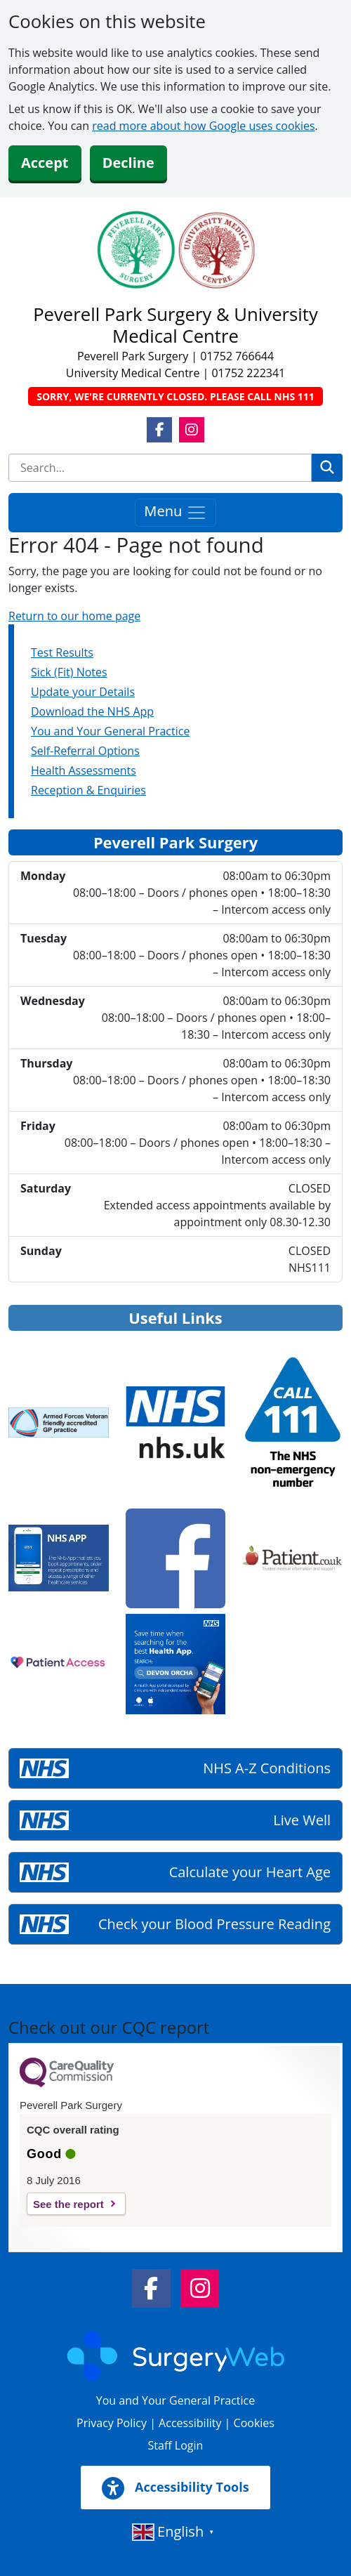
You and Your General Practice (110, 731)
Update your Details (83, 691)
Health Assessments (83, 770)
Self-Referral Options (85, 750)
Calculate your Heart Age (250, 1871)
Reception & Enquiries (88, 790)
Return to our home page (74, 616)
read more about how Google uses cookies (203, 125)
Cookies (254, 2423)
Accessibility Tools (175, 2488)
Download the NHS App (92, 711)
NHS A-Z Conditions (267, 1768)
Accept (45, 162)
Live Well (302, 1820)
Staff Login (176, 2445)
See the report (68, 2204)
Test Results (62, 652)
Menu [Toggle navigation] (175, 512)
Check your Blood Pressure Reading (214, 1923)
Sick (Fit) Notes (69, 672)
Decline (128, 162)
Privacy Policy (112, 2423)
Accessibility (190, 2423)
